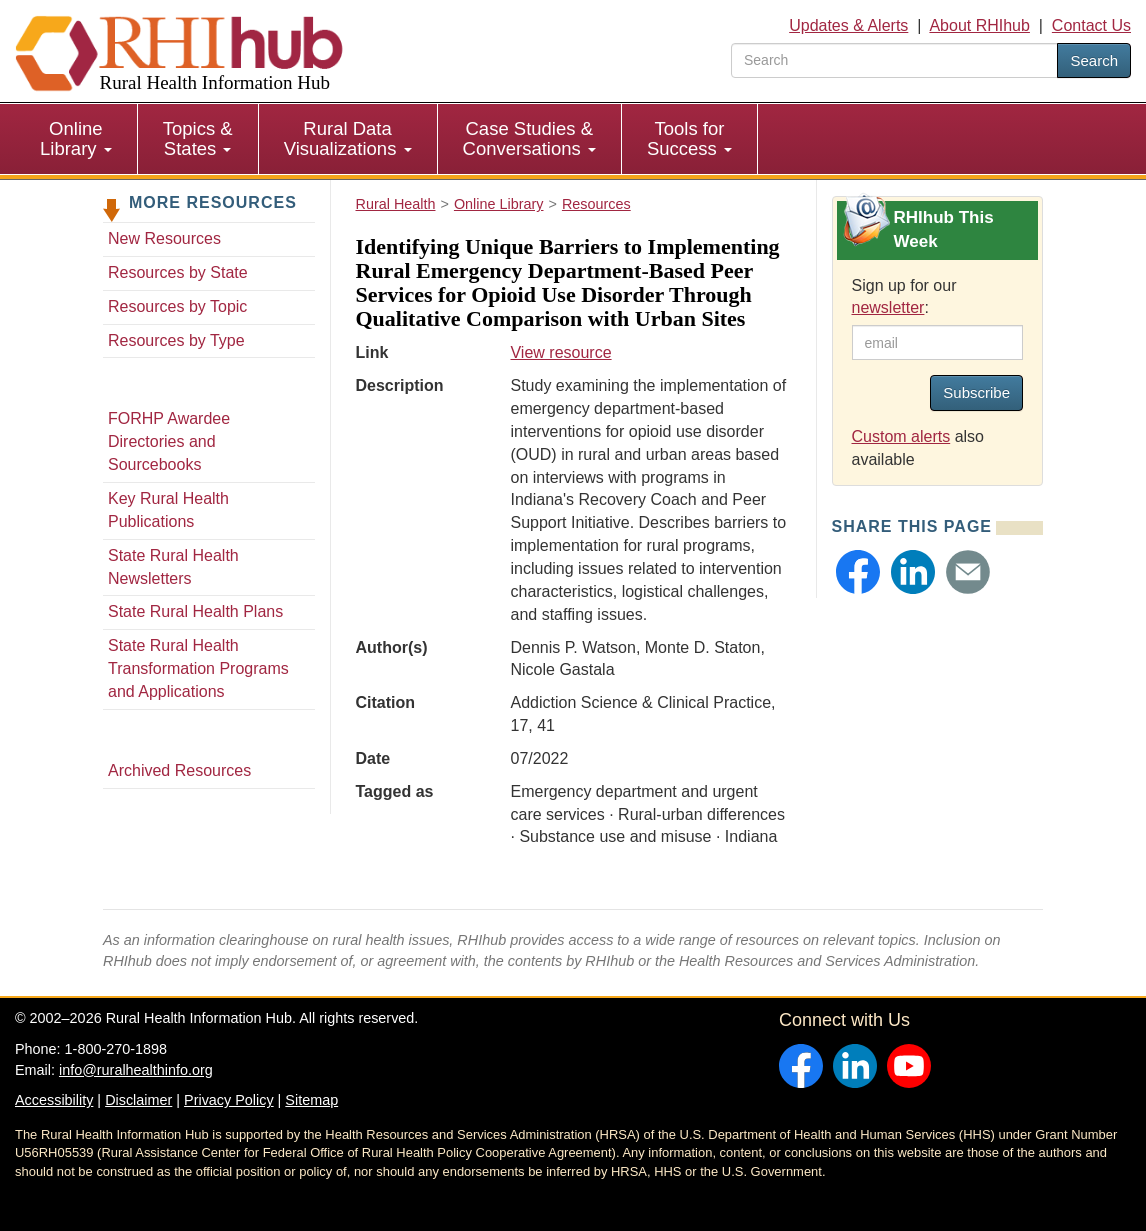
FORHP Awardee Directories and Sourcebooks (169, 441)
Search (1094, 60)
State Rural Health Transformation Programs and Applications (198, 668)
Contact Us (1091, 25)
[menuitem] (76, 139)
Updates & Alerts (848, 25)
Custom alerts (901, 436)
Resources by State (178, 272)
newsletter (888, 307)
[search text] (894, 60)
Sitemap (311, 1100)
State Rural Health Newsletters (173, 567)
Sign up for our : (904, 297)
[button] (858, 572)
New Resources (164, 238)
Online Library (76, 138)
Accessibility (54, 1100)
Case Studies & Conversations (529, 138)
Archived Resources (179, 770)
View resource (560, 352)
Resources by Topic (177, 306)
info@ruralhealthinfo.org (136, 1070)
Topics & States (198, 138)
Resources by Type (176, 340)
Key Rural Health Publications (168, 510)
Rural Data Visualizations (348, 138)
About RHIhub (979, 25)
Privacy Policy (229, 1100)
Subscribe (976, 392)
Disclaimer (138, 1100)
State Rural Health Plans (195, 611)
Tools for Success (689, 138)
